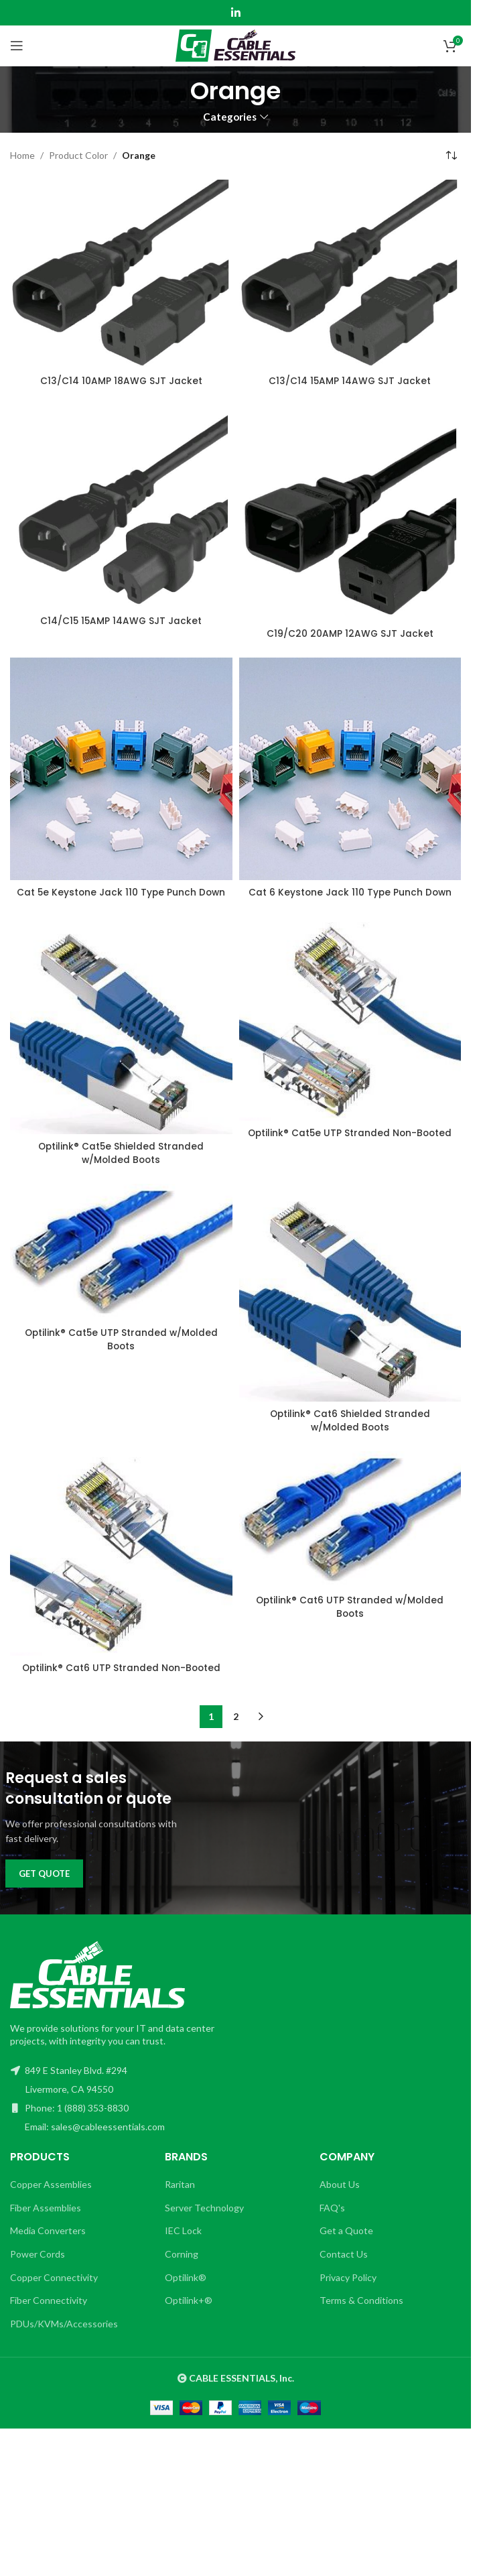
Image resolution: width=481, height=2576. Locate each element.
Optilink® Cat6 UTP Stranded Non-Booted (121, 1681)
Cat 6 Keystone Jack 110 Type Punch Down (350, 892)
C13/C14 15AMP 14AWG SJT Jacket (349, 380)
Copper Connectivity (54, 2290)
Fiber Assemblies (45, 2220)
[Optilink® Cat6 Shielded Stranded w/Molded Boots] (350, 1305)
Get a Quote (346, 2244)
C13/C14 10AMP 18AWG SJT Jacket (121, 380)
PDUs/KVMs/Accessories (64, 2336)
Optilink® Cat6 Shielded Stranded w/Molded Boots (350, 1433)
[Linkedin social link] (235, 13)
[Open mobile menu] (16, 45)
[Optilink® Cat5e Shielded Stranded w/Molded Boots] (121, 1039)
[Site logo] (235, 44)
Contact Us (344, 2267)
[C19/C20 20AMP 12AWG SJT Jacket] (350, 513)
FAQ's (332, 2220)
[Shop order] (451, 156)
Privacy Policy (348, 2290)
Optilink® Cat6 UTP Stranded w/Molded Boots (350, 1620)
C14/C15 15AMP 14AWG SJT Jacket (121, 620)
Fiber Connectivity (48, 2313)
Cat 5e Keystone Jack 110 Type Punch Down (121, 898)
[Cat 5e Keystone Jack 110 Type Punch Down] (121, 769)
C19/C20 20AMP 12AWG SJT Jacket (349, 633)
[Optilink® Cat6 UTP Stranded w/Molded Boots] (350, 1532)
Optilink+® (188, 2313)
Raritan (180, 2197)
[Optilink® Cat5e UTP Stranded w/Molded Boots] (121, 1265)
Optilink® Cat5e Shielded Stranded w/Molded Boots (121, 1166)
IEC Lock (183, 2244)
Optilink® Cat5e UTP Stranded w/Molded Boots (121, 1352)
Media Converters (48, 2244)
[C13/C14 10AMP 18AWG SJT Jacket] (121, 274)
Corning (181, 2267)
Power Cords (37, 2267)
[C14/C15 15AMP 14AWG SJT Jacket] (121, 507)
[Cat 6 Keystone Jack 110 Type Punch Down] (350, 769)
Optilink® (185, 2290)
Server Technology (204, 2220)
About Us (340, 2197)
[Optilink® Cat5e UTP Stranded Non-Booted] (350, 1032)
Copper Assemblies (51, 2197)
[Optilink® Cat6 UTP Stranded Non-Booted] (121, 1566)
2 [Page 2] (235, 1729)
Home (22, 155)
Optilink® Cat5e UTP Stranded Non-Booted (350, 1146)
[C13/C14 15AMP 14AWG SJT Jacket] (350, 274)
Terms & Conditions (361, 2313)
